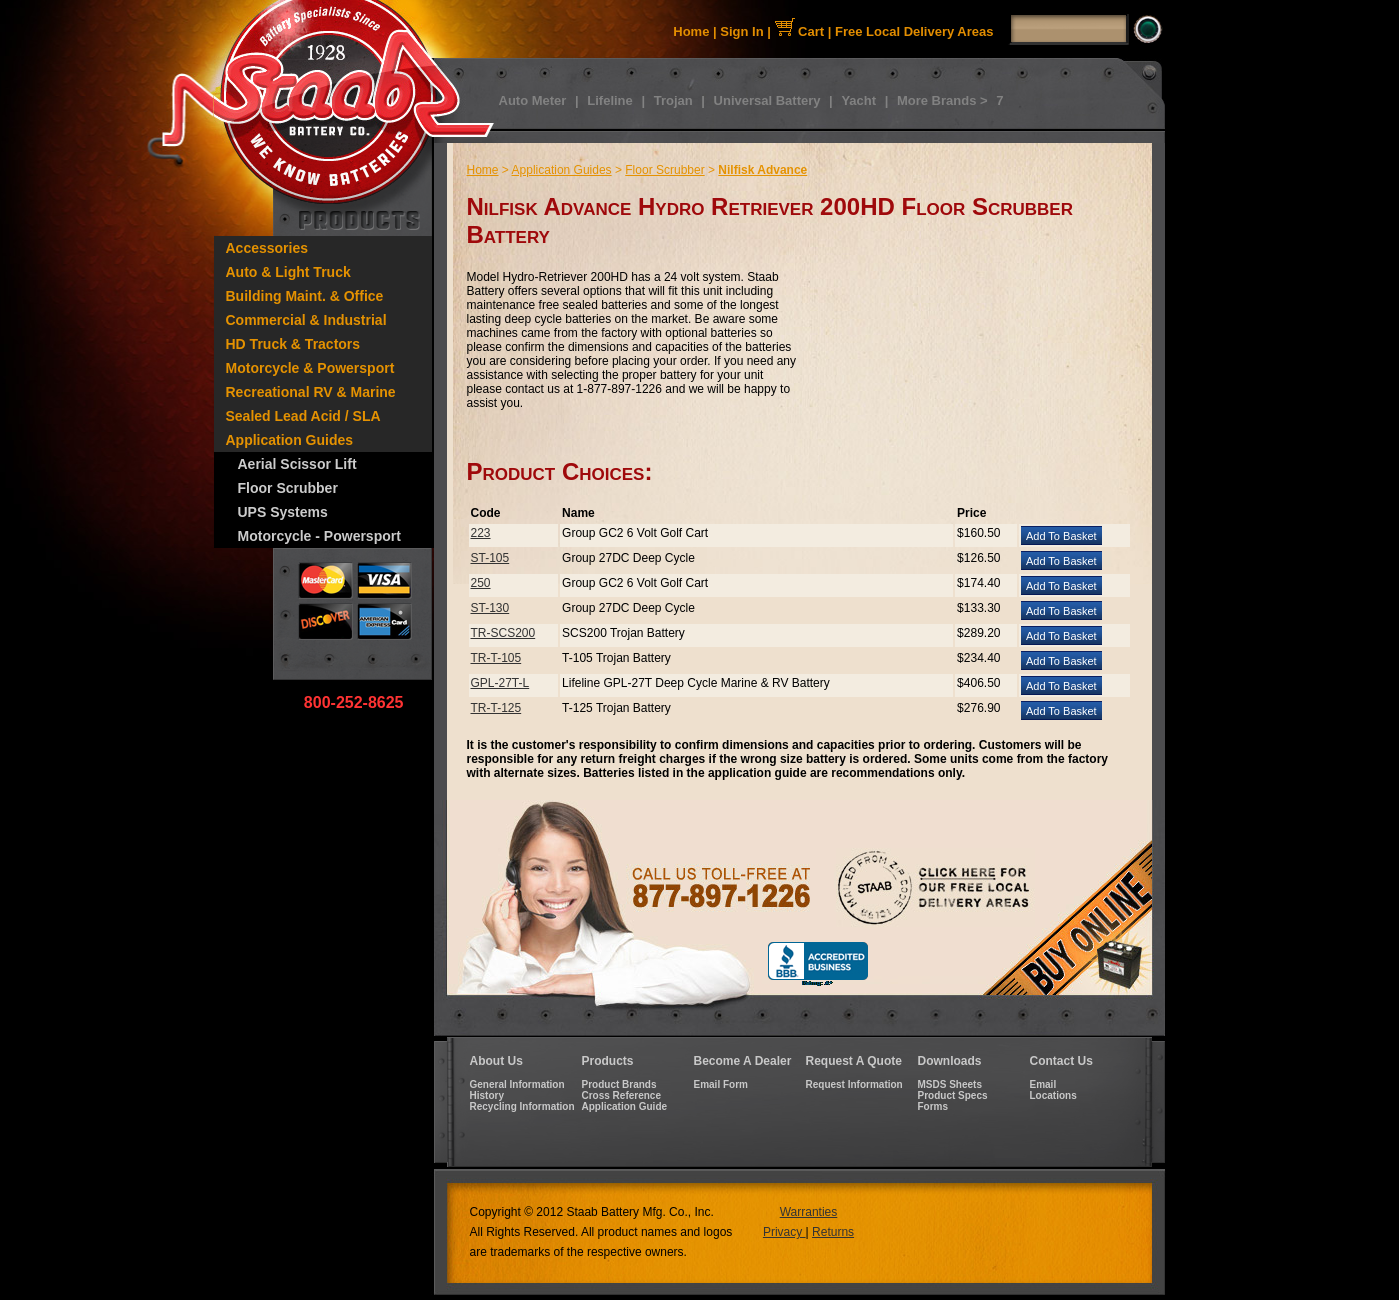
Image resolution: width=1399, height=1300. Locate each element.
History (487, 1095)
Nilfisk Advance (762, 170)
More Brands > (942, 100)
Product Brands (619, 1084)
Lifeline (610, 100)
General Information (517, 1084)
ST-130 (490, 608)
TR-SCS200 (503, 633)
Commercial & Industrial (306, 320)
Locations (1053, 1095)
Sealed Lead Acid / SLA (303, 416)
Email (1043, 1084)
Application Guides (290, 440)
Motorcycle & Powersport (310, 368)
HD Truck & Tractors (293, 344)
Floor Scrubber (288, 488)
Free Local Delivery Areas (914, 31)
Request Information (854, 1084)
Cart (800, 31)
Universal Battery (767, 100)
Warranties (809, 1212)
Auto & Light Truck (288, 272)
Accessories (267, 248)
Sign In (741, 31)
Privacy (784, 1232)
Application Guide (625, 1106)
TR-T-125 (496, 708)
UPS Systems (283, 512)
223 (481, 533)
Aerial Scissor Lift (297, 464)
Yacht (858, 100)
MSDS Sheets (950, 1084)
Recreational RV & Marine (311, 392)
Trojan (673, 100)
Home (691, 31)
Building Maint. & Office (305, 296)
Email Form (721, 1084)
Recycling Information (522, 1106)
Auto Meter (533, 100)
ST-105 (490, 558)
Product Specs (953, 1095)
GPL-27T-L (500, 683)
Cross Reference (621, 1095)
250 (481, 583)
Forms (933, 1106)
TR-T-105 (496, 658)
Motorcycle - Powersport (319, 536)
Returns (833, 1232)
